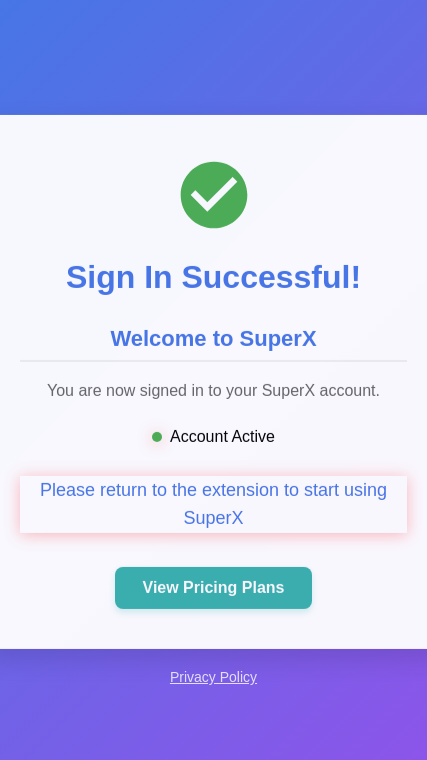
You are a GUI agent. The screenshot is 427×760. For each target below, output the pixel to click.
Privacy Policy (213, 677)
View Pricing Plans (214, 588)
